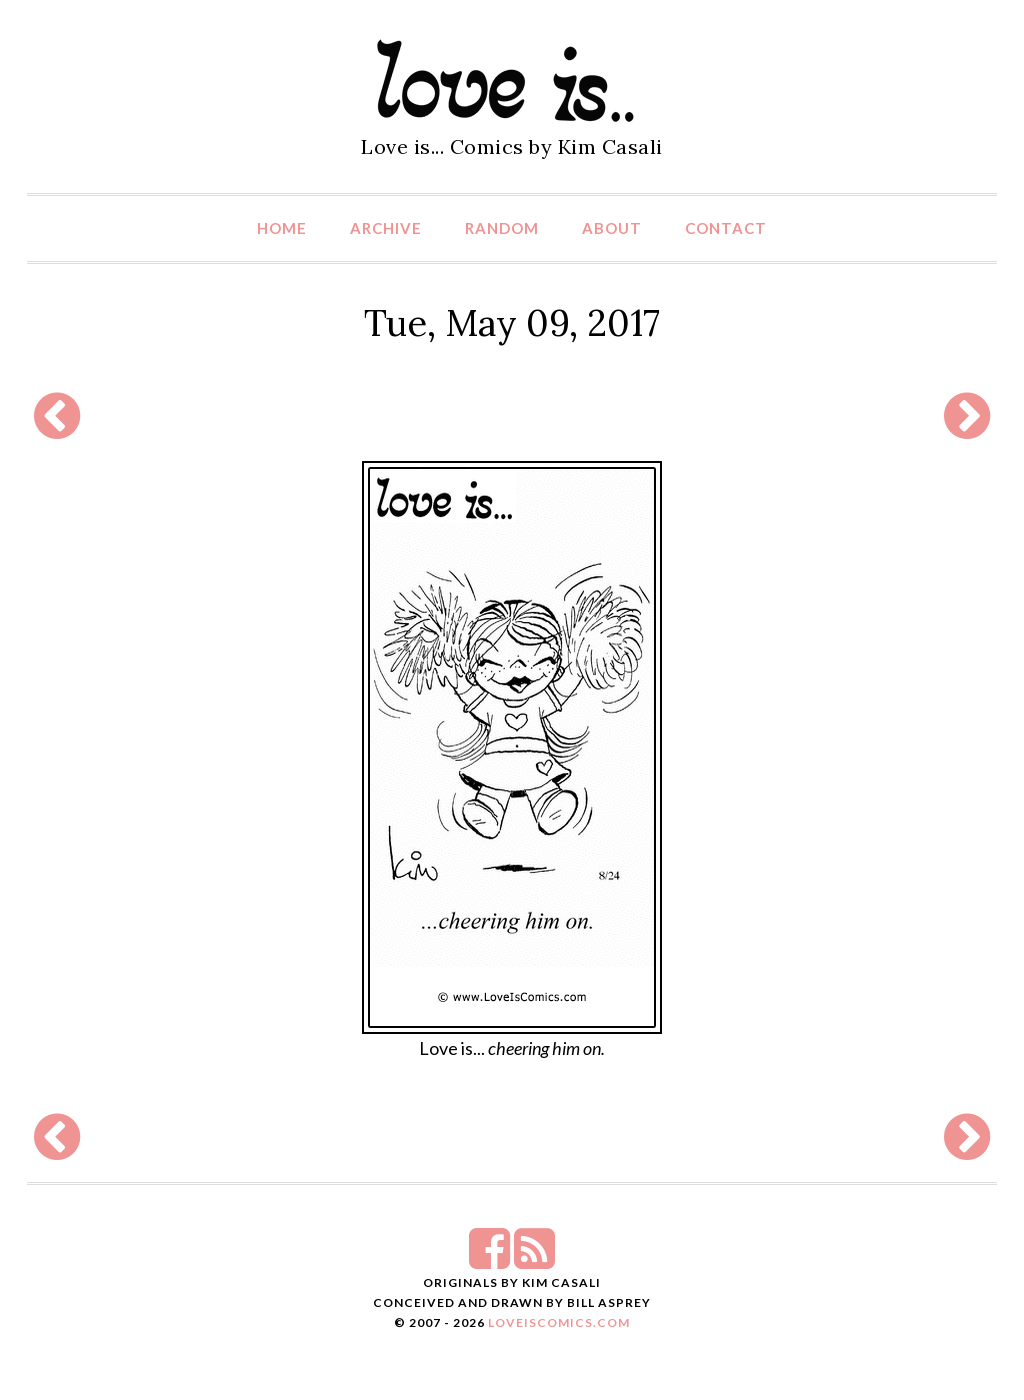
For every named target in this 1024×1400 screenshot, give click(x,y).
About (612, 228)
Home (282, 228)
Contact (726, 228)
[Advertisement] (512, 416)
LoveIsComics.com (559, 1322)
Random (502, 228)
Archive (386, 228)
